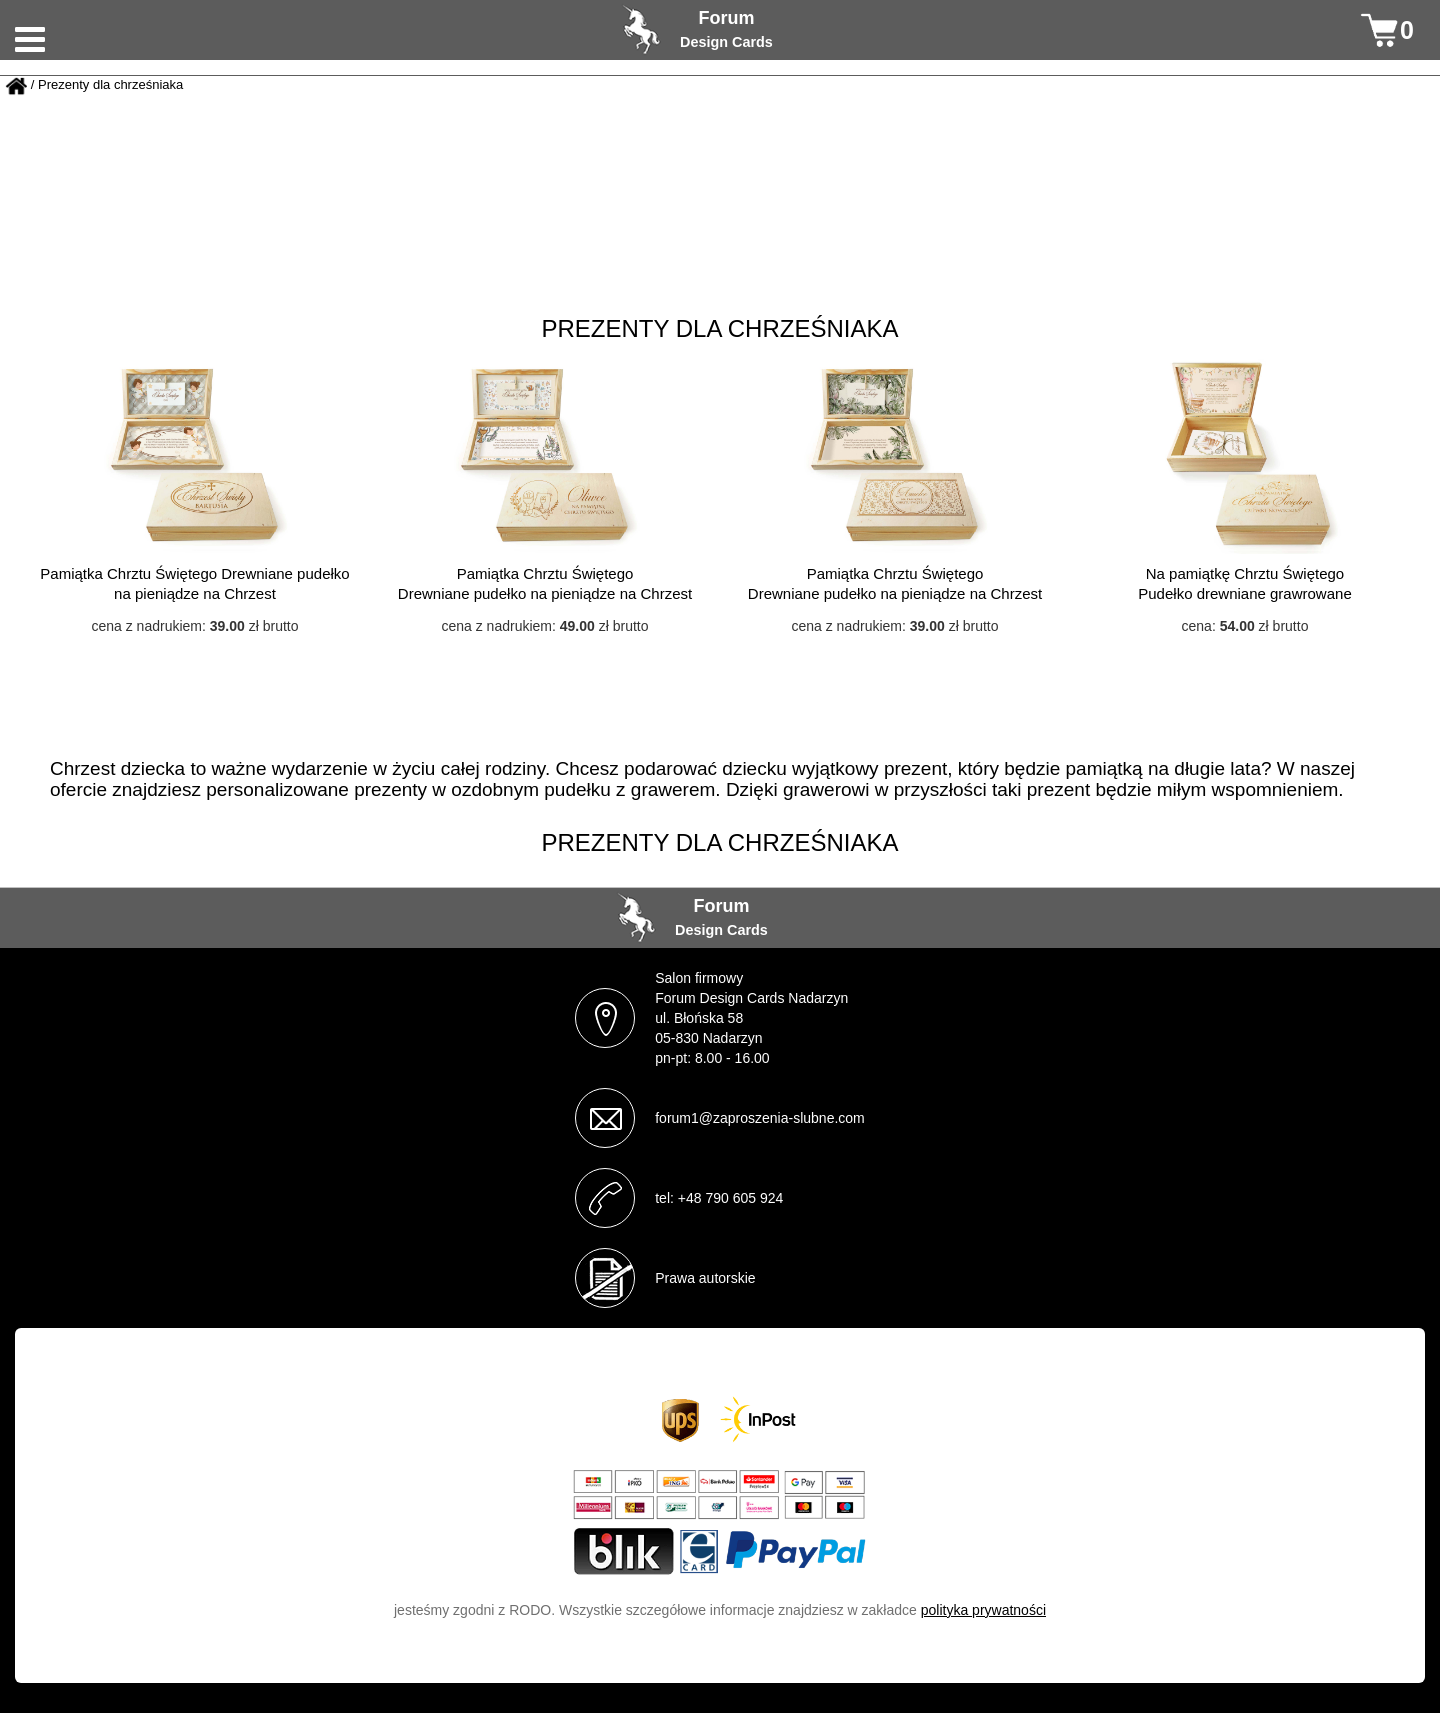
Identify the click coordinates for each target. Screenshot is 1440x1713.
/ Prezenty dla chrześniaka (107, 85)
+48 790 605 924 (731, 1198)
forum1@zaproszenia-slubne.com (760, 1118)
